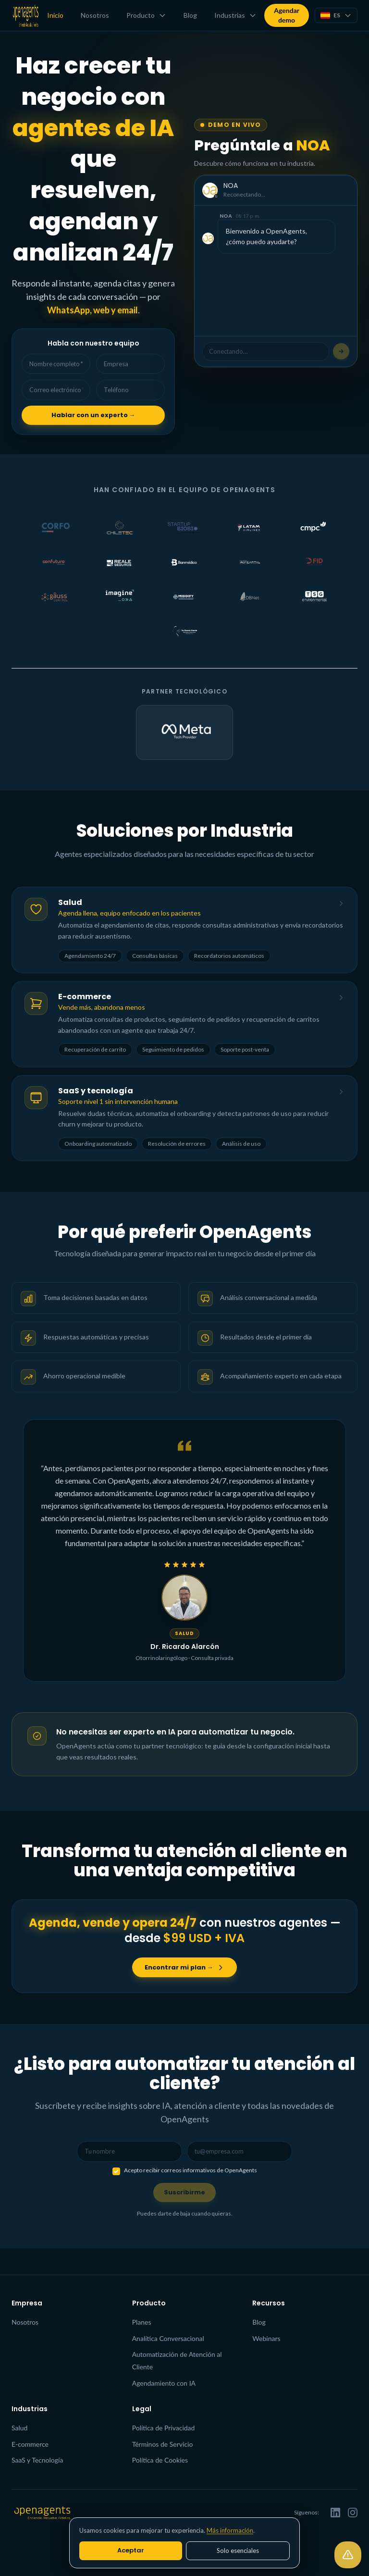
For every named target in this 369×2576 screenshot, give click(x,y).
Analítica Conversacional (168, 2338)
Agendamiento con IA (164, 2383)
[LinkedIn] (335, 2512)
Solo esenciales (238, 2550)
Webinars (266, 2338)
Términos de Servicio (162, 2444)
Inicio (54, 15)
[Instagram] (352, 2512)
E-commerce (30, 2444)
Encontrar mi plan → (184, 1990)
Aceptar (130, 2550)
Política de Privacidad (163, 2428)
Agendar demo (285, 15)
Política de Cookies (160, 2460)
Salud (19, 2428)
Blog (189, 15)
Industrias (234, 15)
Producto (145, 15)
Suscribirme (184, 2218)
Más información (230, 2530)
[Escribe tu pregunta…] (340, 353)
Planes (141, 2322)
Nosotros (93, 15)
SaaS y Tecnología (37, 2460)
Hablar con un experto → (93, 420)
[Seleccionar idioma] (335, 15)
